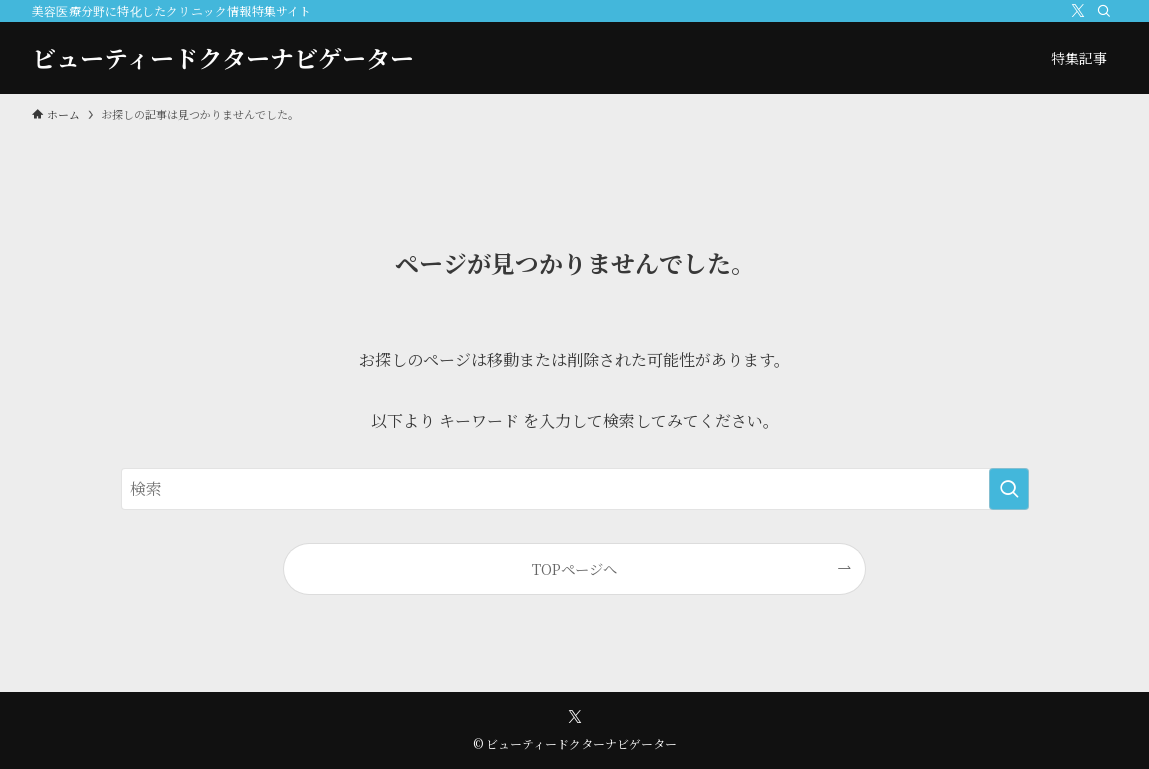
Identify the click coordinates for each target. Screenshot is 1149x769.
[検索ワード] (575, 489)
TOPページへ (574, 568)
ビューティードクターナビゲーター (223, 58)
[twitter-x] (1078, 11)
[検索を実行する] (1009, 489)
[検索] (1104, 11)
